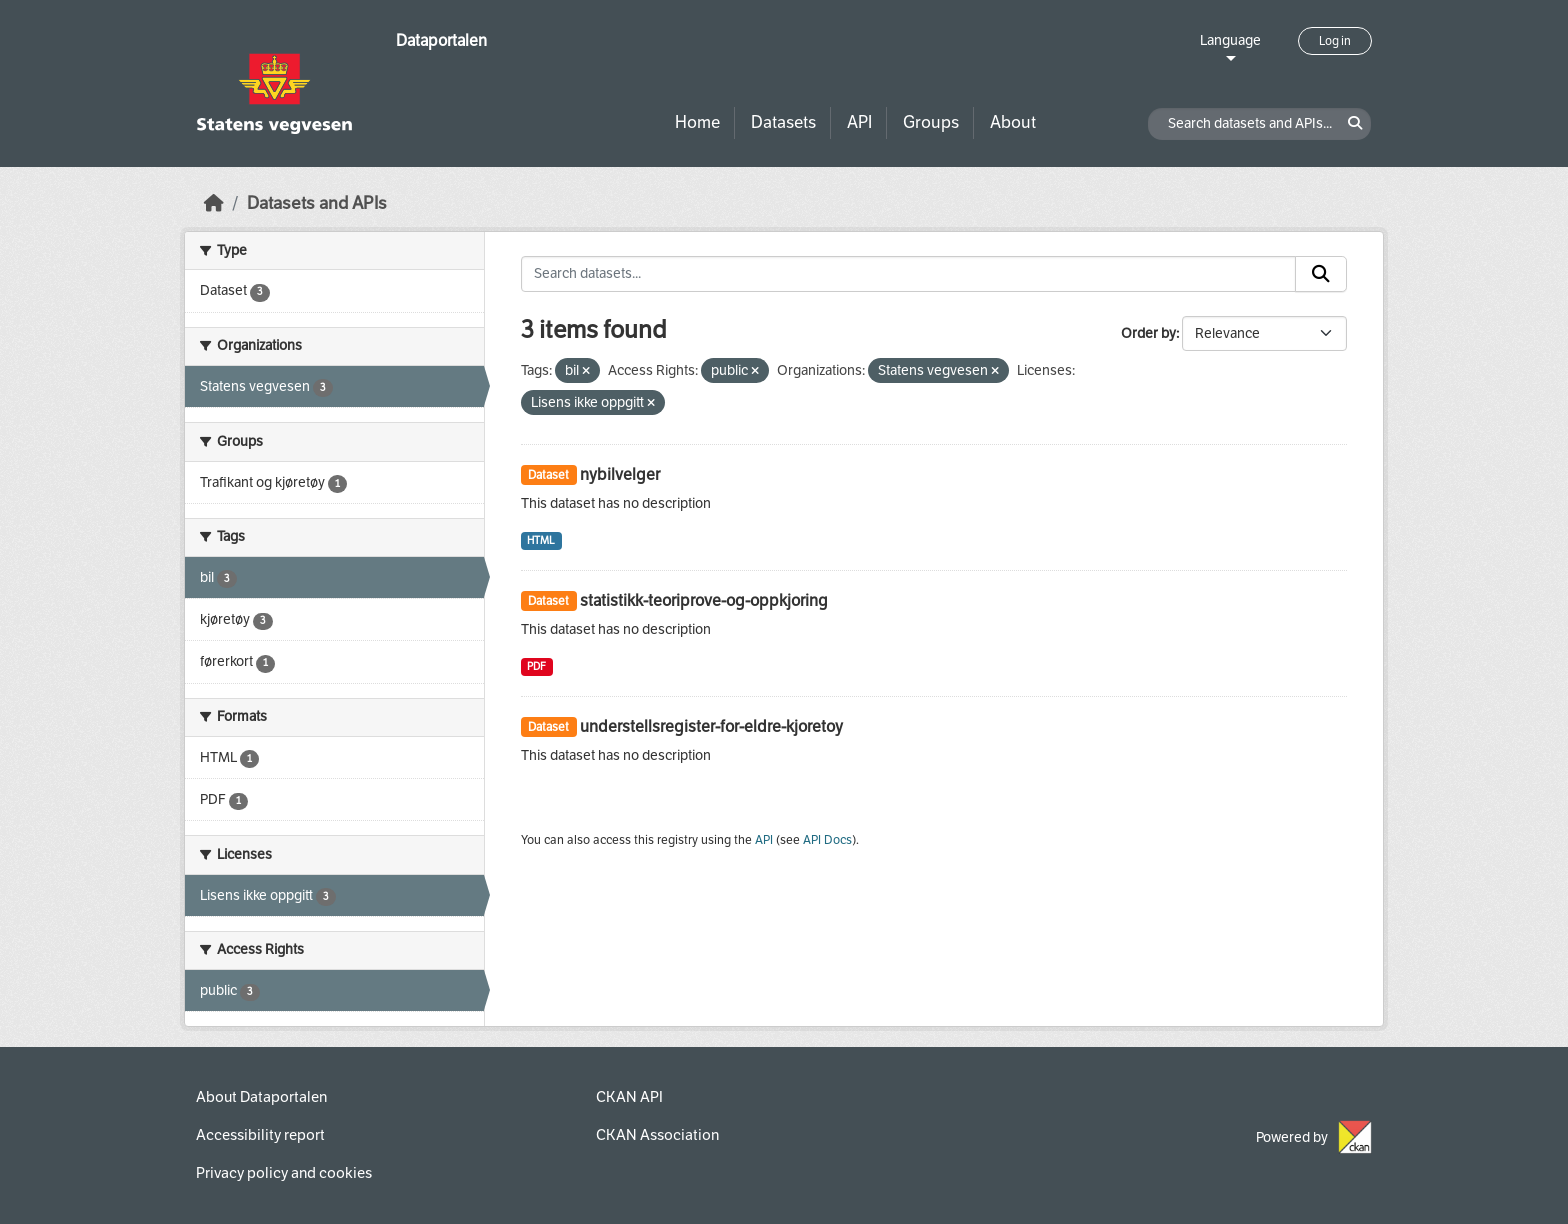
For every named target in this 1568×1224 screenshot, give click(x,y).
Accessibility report (260, 1135)
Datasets (783, 122)
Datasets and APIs (317, 203)
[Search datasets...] (909, 274)
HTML (541, 540)
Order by (1148, 333)
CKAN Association (657, 1135)
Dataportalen (441, 40)
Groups (931, 122)
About (1013, 122)
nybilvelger (620, 474)
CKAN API (629, 1097)
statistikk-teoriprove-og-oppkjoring (704, 600)
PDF (536, 666)
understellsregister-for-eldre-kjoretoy (711, 726)
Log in (1335, 41)
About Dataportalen (261, 1097)
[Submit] (1321, 274)
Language (1230, 40)
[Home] (214, 203)
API (859, 122)
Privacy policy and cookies (284, 1173)
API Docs (827, 840)
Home (697, 122)
